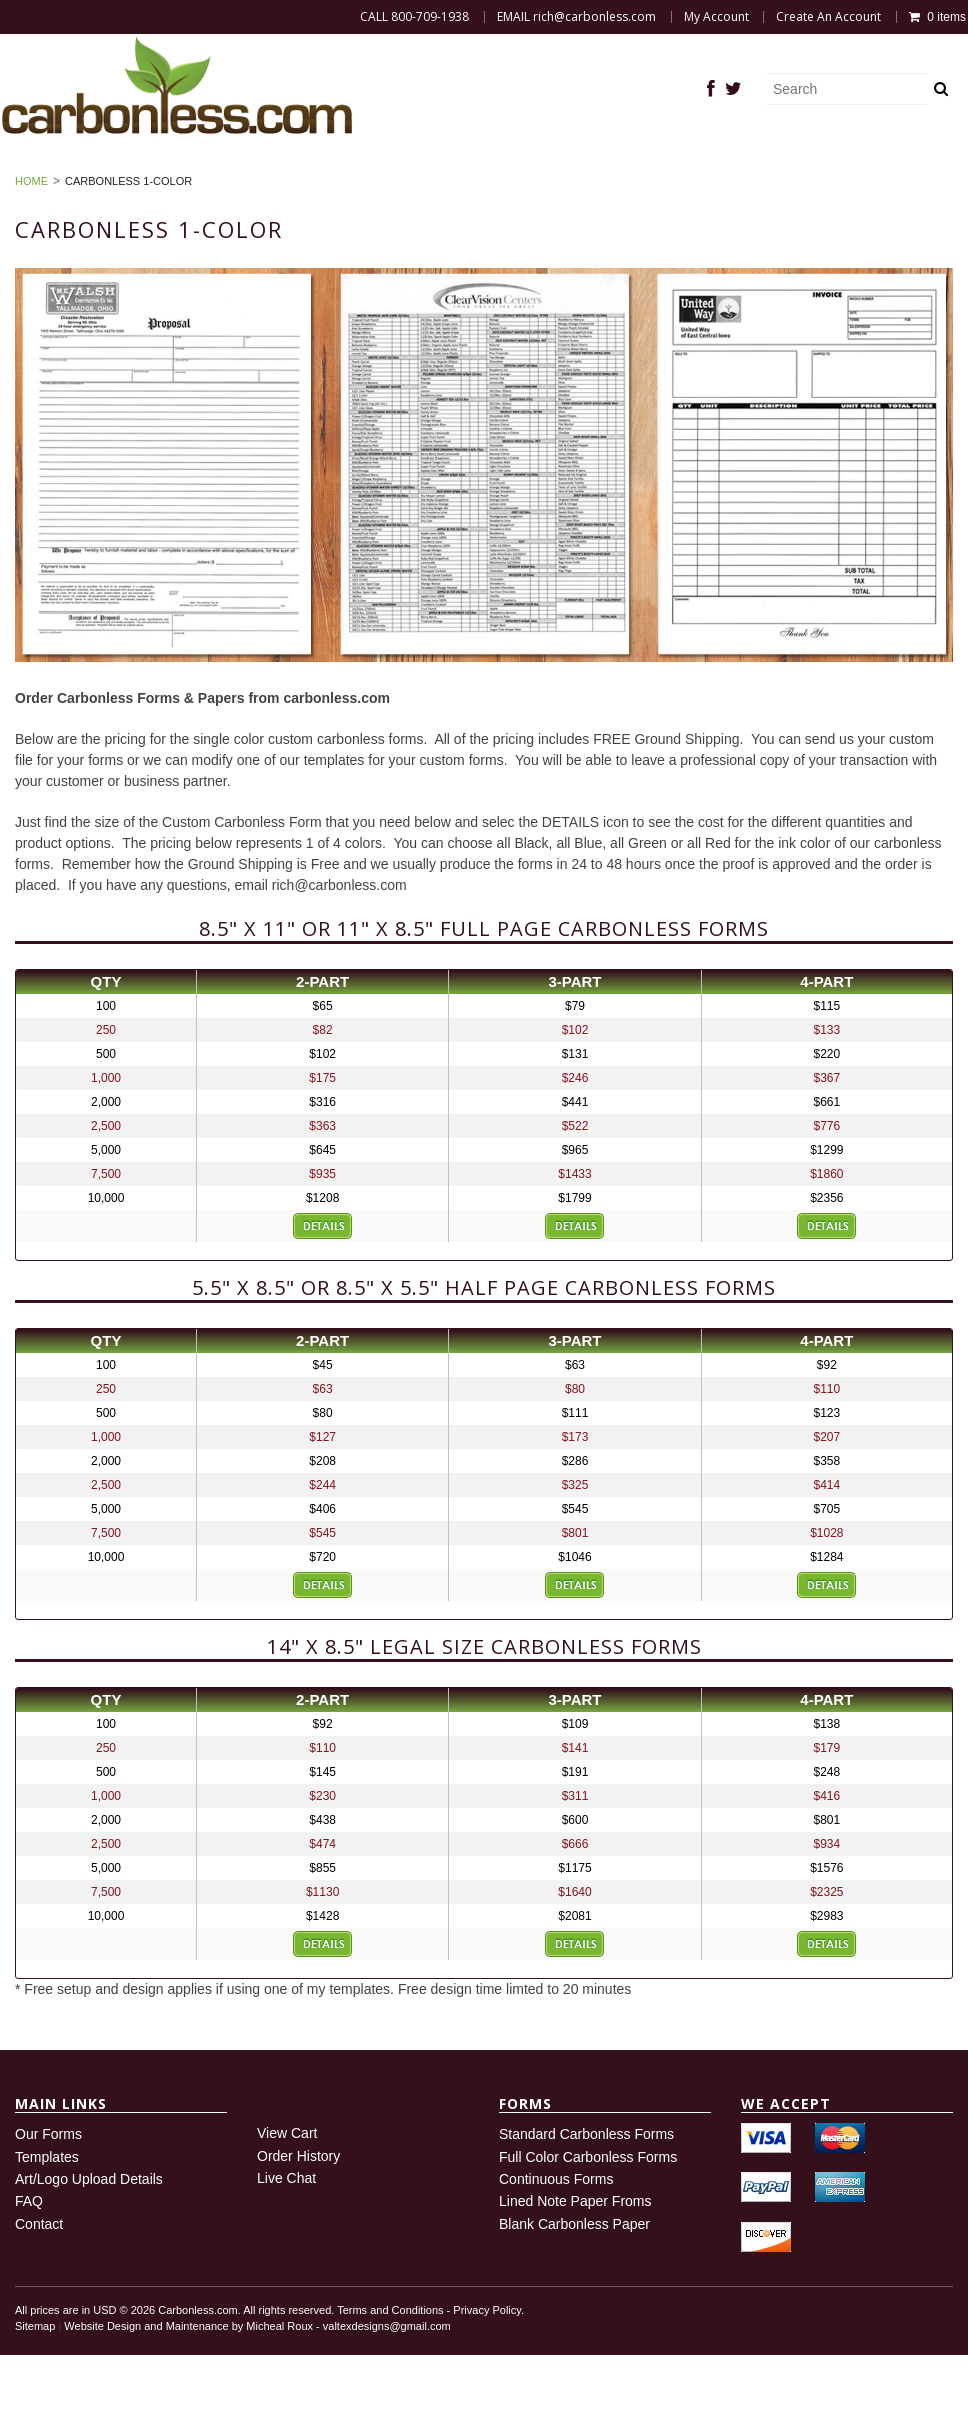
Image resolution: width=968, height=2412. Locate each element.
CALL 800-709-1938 (414, 17)
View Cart (287, 2190)
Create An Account (828, 17)
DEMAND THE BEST (215, 160)
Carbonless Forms (399, 160)
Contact (39, 2281)
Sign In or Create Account (560, 183)
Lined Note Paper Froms (575, 2258)
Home (83, 160)
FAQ (757, 160)
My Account (716, 17)
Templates (47, 2213)
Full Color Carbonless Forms (588, 2213)
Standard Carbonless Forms (586, 2191)
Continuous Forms (556, 2236)
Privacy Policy (487, 2367)
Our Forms (48, 2191)
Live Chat (286, 2235)
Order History (361, 183)
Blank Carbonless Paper (607, 160)
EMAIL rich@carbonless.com (576, 17)
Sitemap (35, 2383)
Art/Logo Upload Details (89, 2236)
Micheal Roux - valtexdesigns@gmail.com (348, 2383)
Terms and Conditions (390, 2367)
